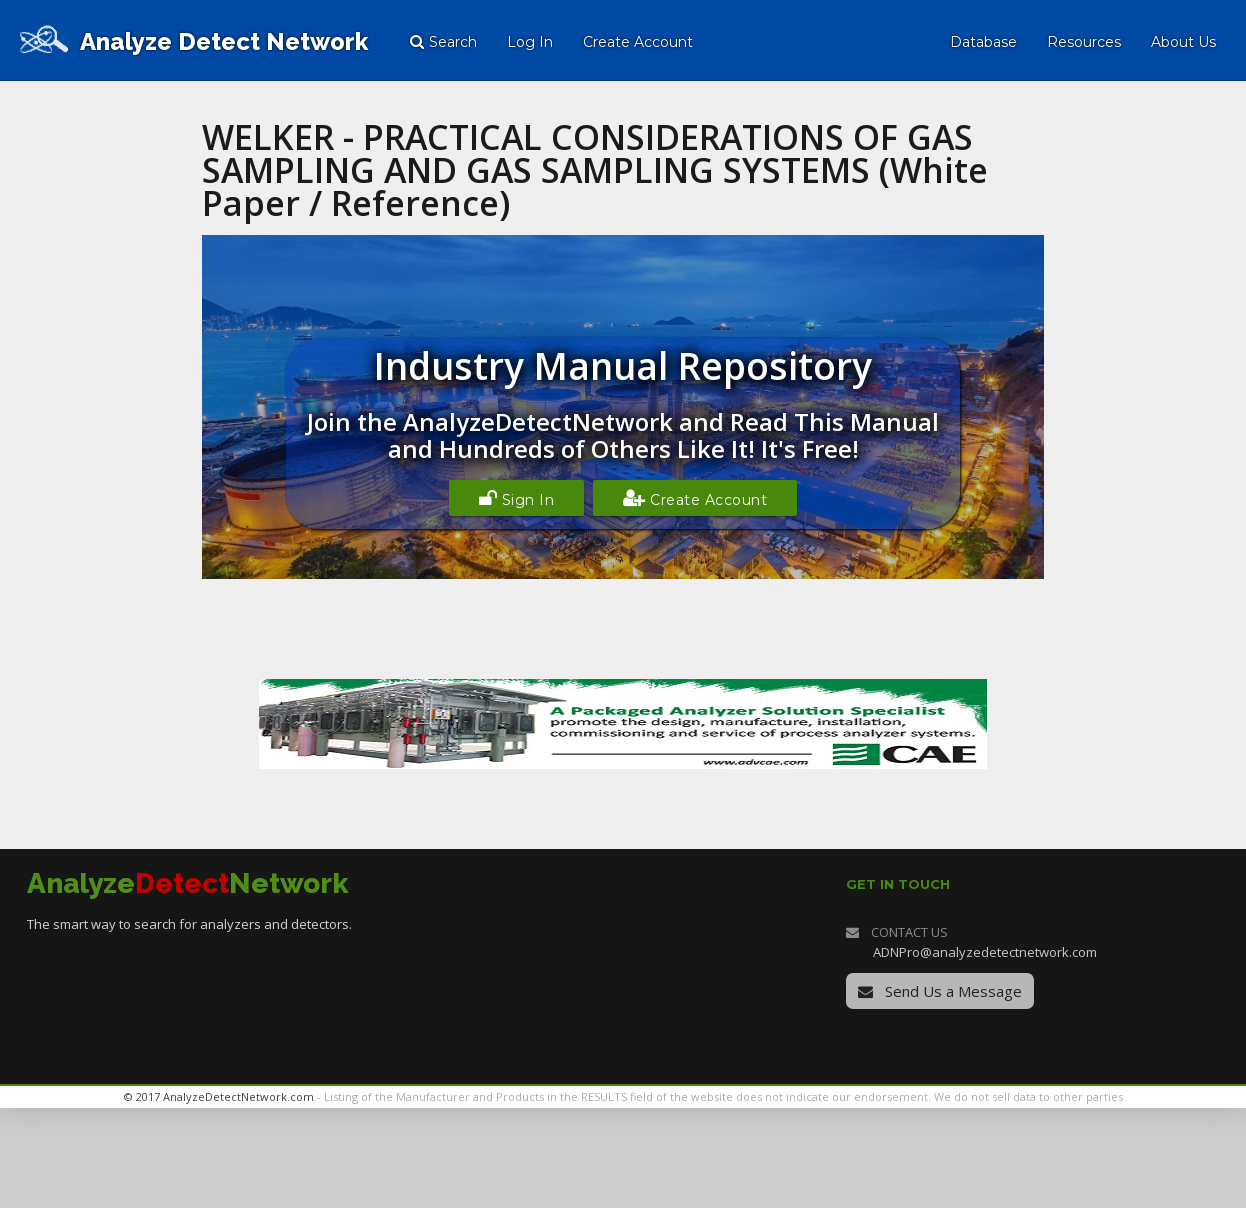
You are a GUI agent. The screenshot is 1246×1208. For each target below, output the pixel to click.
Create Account (695, 498)
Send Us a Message (940, 991)
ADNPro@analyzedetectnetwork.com (985, 952)
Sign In (517, 498)
